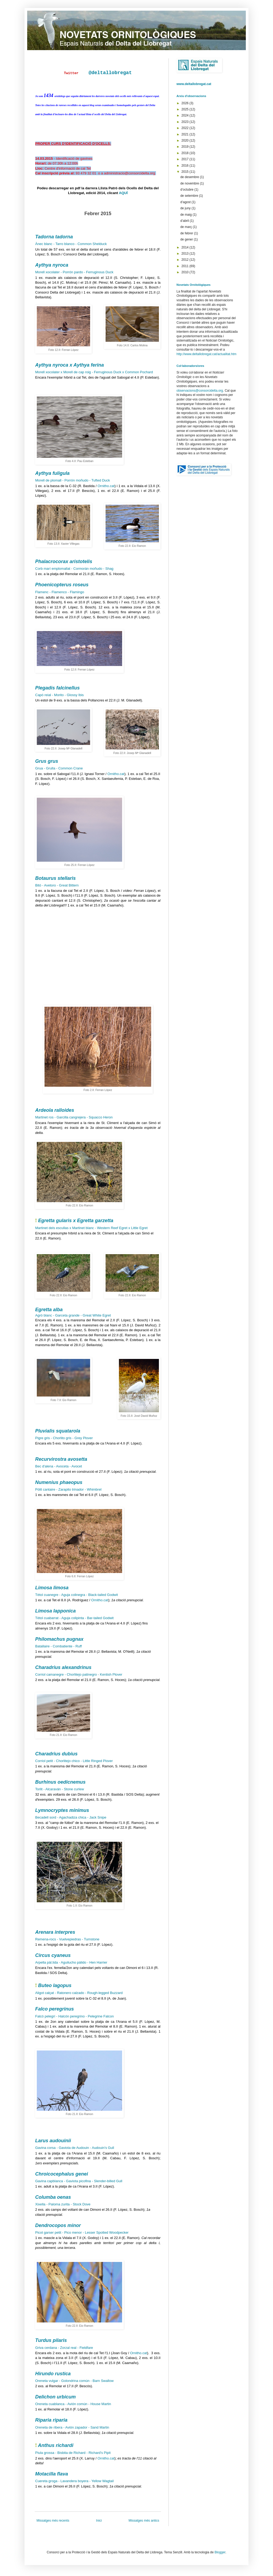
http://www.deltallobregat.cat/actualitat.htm (206, 354)
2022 (186, 128)
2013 (186, 253)
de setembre (189, 196)
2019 (186, 147)
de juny (185, 208)
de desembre (190, 177)
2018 (186, 153)
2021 (186, 134)
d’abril (185, 221)
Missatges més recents (53, 2520)
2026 (186, 103)
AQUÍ (123, 193)
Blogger (220, 2552)
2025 (186, 109)
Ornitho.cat (106, 486)
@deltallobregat (110, 72)
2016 (186, 165)
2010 (186, 272)
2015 (186, 172)
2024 (186, 115)
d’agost (185, 202)
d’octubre (187, 189)
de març (186, 227)
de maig (186, 214)
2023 (186, 122)
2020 (186, 140)
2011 (186, 266)
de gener (187, 239)
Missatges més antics (144, 2520)
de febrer (187, 233)
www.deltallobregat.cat (193, 84)
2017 (186, 159)
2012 (186, 260)
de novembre (190, 183)
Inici (99, 2520)
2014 (186, 247)
